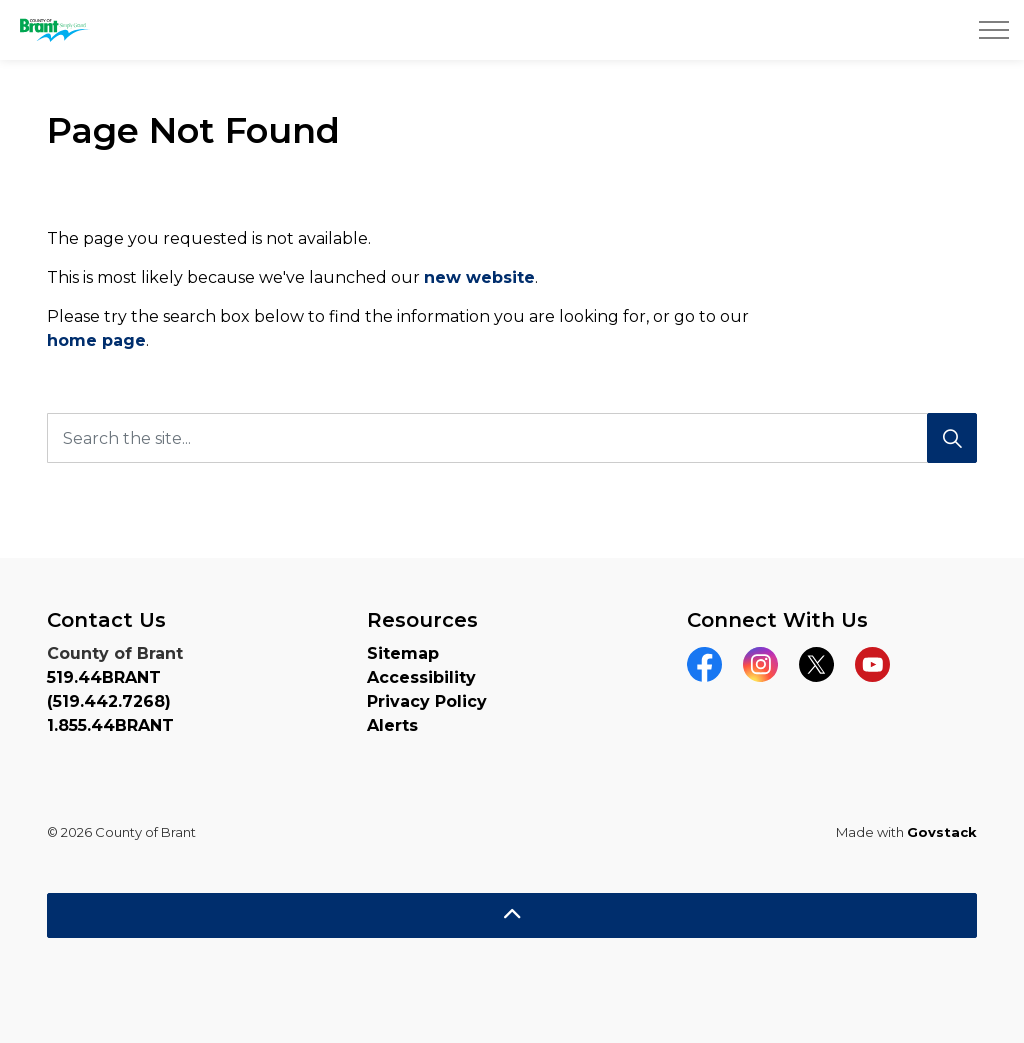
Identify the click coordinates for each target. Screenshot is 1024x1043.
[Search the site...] (512, 438)
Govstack (942, 832)
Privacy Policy (427, 701)
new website (479, 277)
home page (96, 340)
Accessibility (421, 677)
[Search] (952, 438)
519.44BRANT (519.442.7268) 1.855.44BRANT (110, 701)
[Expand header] (994, 30)
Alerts (392, 725)
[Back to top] (512, 915)
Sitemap (403, 653)
